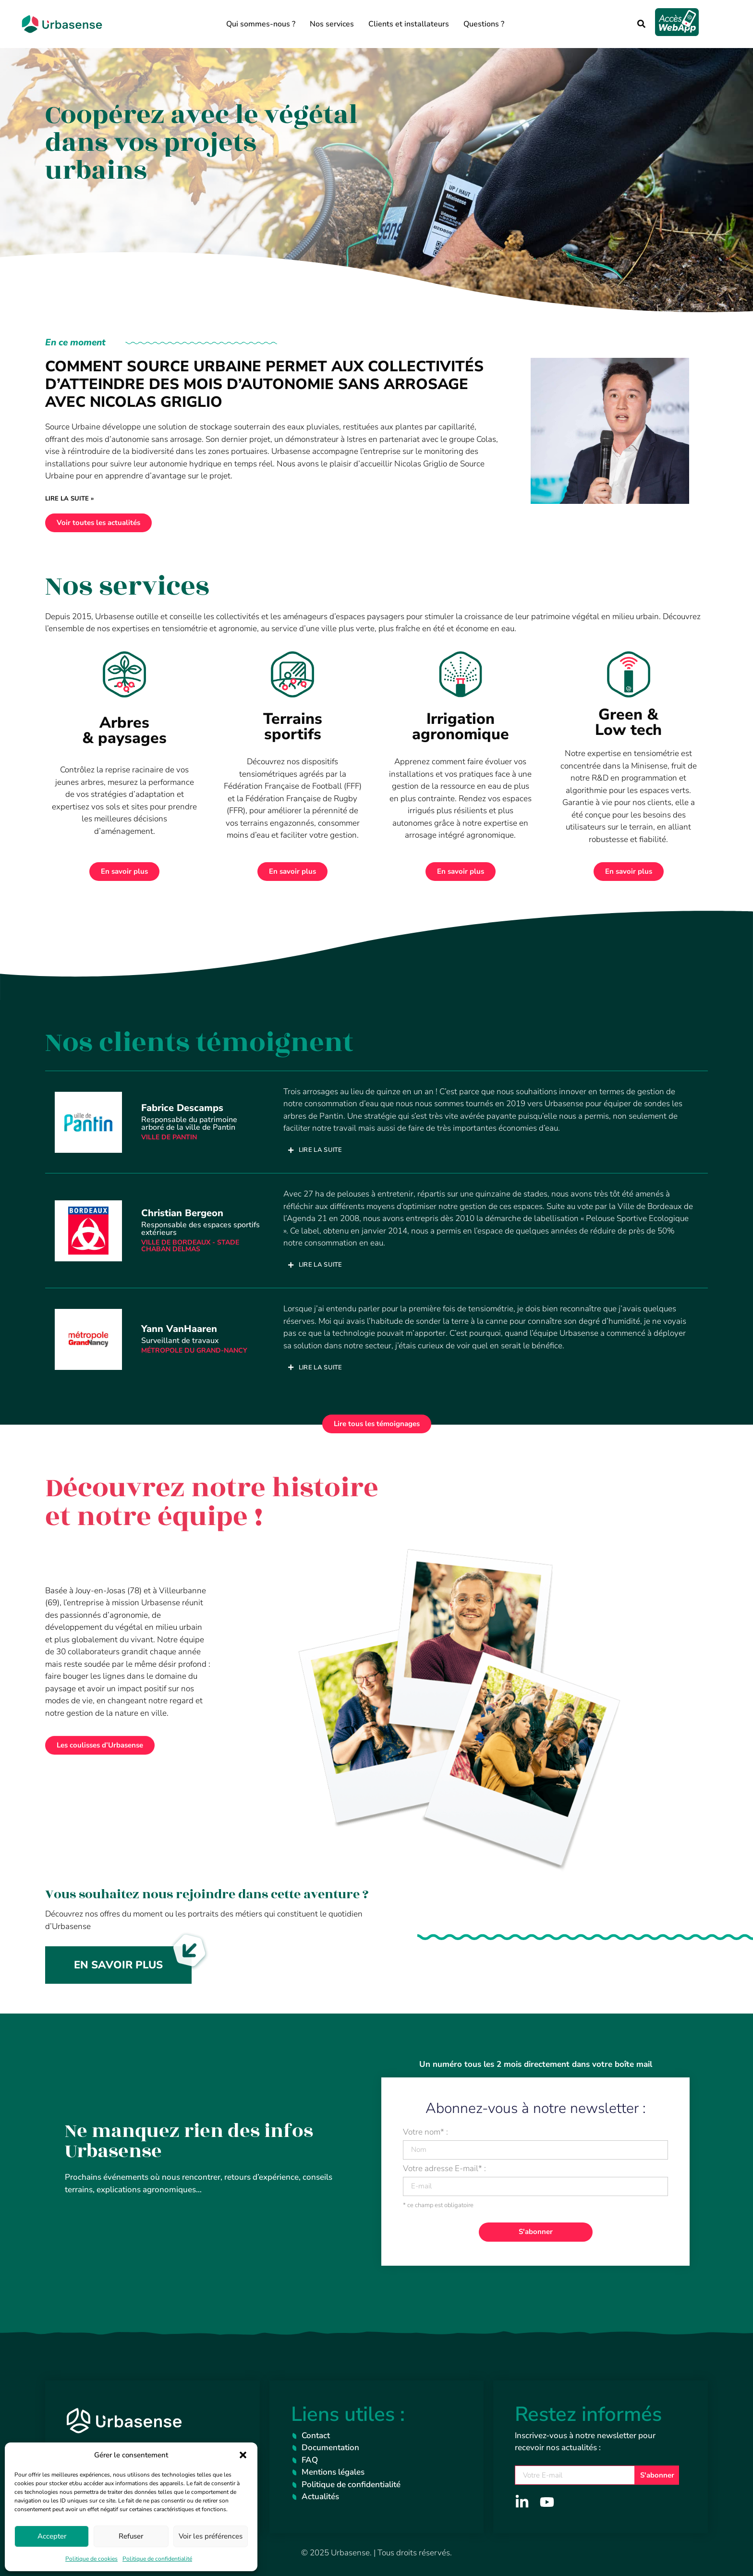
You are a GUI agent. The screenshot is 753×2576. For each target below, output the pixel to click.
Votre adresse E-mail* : (444, 2169)
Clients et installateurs (408, 24)
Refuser (131, 2536)
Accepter (51, 2536)
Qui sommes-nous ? (260, 24)
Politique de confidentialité (157, 2559)
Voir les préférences (211, 2536)
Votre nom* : (425, 2132)
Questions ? (483, 24)
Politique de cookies (91, 2559)
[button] (243, 2455)
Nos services (332, 24)
